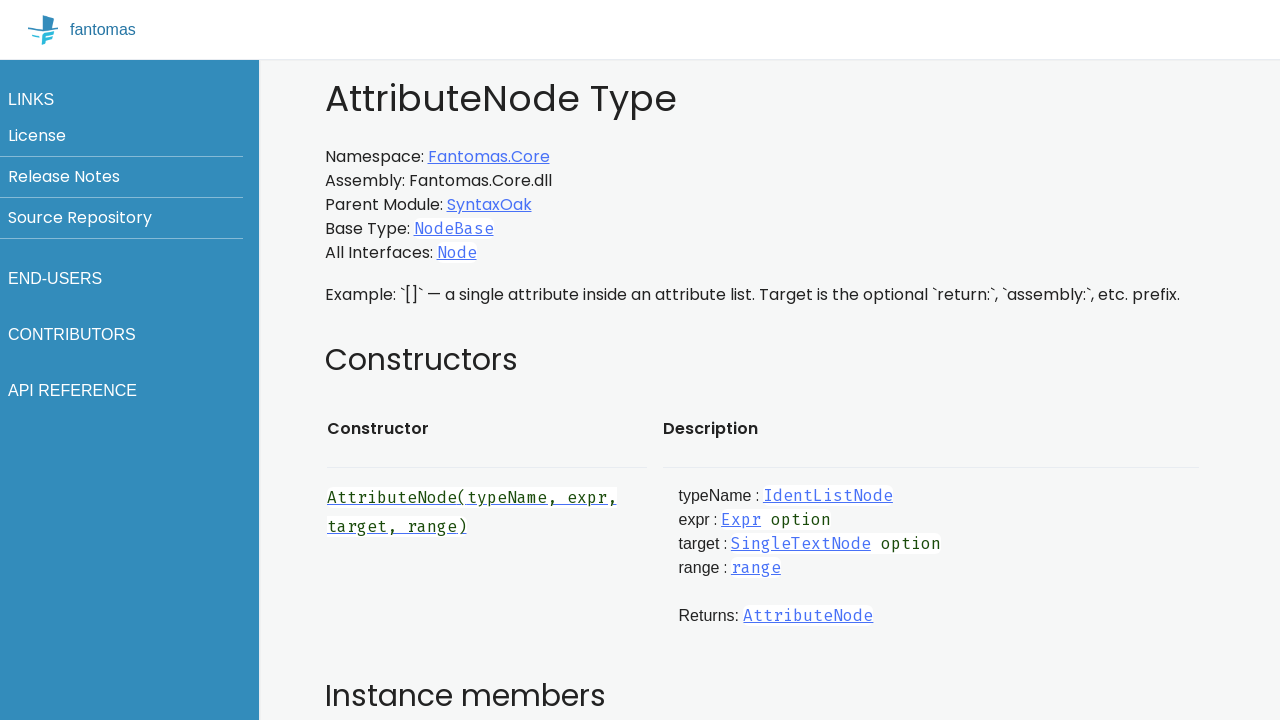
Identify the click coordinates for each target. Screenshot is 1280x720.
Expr (741, 519)
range (756, 567)
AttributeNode (808, 615)
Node (457, 252)
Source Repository (80, 217)
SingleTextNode (801, 543)
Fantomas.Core (489, 156)
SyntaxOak (489, 204)
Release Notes (64, 176)
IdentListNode (828, 495)
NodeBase (454, 228)
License (37, 135)
